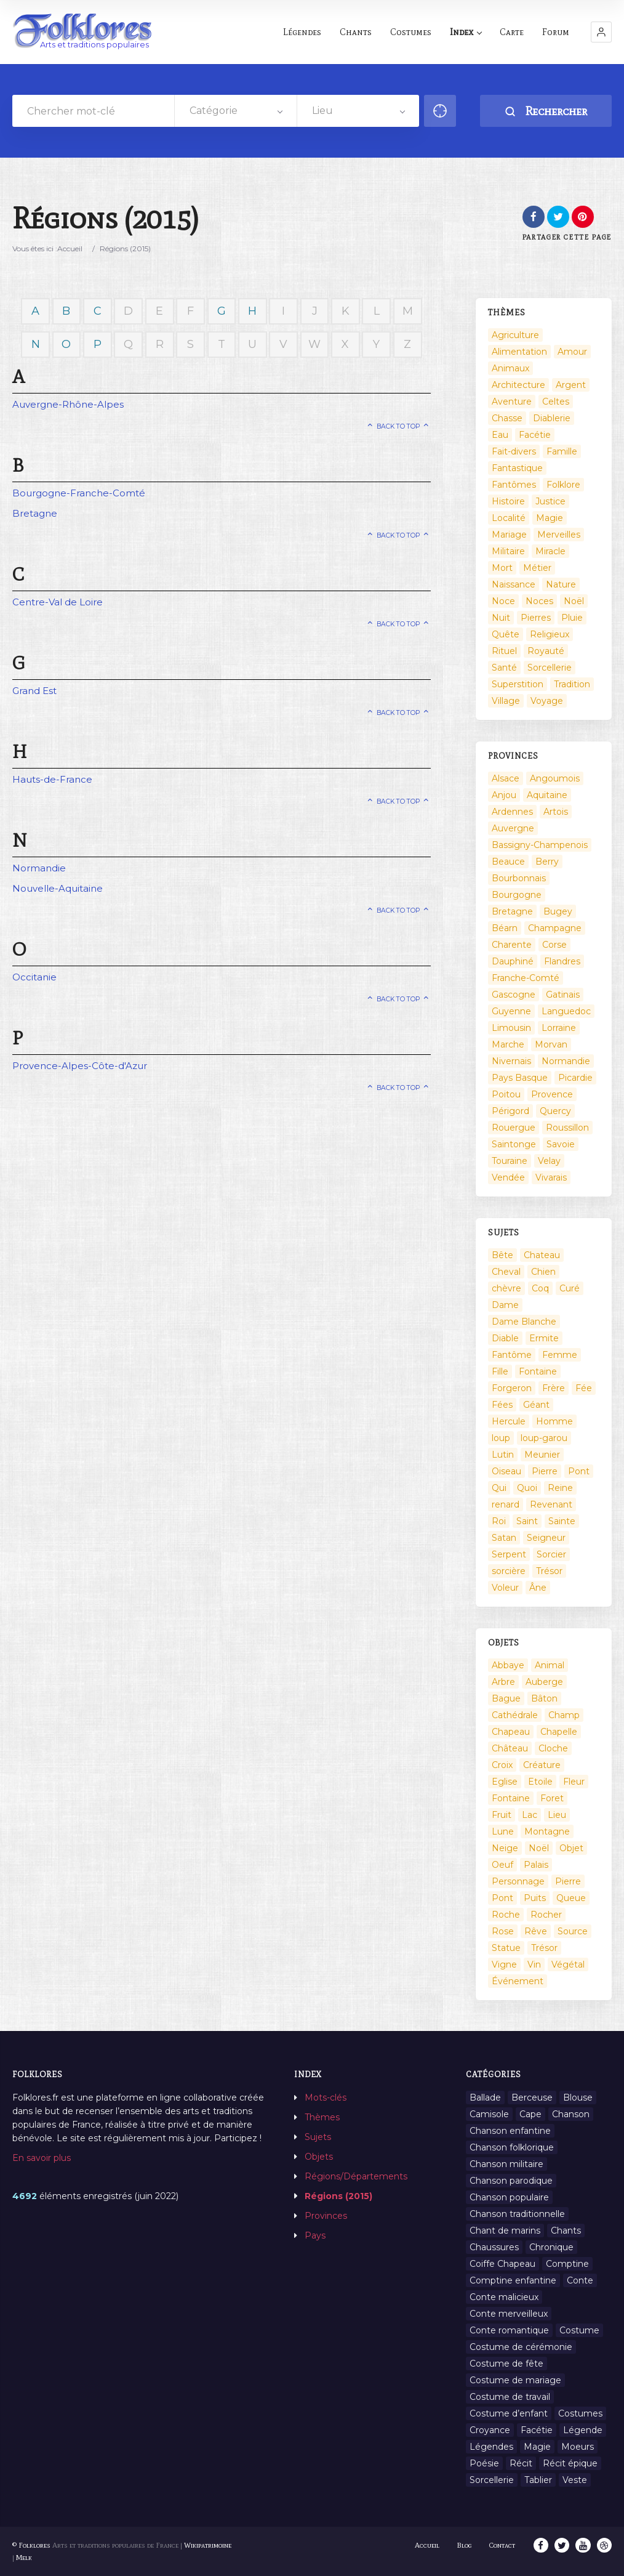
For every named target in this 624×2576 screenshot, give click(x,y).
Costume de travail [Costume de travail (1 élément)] (510, 2396)
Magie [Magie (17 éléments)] (549, 517)
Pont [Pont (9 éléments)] (579, 1471)
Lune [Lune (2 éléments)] (503, 1831)
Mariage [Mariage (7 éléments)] (509, 534)
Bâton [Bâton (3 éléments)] (544, 1698)
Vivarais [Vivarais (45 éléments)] (551, 1177)
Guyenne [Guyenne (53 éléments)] (511, 1011)
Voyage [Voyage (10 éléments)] (546, 700)
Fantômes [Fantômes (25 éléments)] (514, 484)
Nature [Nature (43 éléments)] (561, 584)
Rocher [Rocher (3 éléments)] (546, 1914)
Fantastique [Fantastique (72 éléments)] (517, 468)
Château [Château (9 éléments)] (510, 1748)
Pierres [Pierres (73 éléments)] (536, 617)
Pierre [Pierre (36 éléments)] (545, 1471)
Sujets (318, 2136)
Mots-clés (325, 2097)
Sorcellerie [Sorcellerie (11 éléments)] (492, 2479)
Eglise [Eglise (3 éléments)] (505, 1781)
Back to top (398, 426)
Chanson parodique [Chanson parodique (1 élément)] (511, 2180)
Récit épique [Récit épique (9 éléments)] (570, 2463)
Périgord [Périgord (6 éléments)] (510, 1110)
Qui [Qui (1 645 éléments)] (499, 1487)
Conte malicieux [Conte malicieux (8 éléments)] (504, 2297)
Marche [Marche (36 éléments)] (508, 1044)
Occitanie (34, 977)
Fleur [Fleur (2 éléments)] (574, 1781)
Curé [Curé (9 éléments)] (569, 1288)
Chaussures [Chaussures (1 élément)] (494, 2247)
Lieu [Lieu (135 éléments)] (557, 1814)
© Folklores (31, 2545)
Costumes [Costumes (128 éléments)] (580, 2413)
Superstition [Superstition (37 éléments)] (517, 684)
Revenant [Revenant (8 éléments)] (551, 1504)
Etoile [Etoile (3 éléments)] (540, 1781)
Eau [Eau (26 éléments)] (500, 434)
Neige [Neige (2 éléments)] (505, 1848)
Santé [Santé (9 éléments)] (504, 667)
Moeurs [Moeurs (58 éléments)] (577, 2446)
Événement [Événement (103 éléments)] (517, 1981)
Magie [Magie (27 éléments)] (537, 2446)
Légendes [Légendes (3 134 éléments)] (491, 2446)
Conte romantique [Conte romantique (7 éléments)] (509, 2330)
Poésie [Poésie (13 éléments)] (484, 2463)
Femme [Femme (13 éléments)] (559, 1354)
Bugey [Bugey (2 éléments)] (557, 911)
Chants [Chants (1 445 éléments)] (566, 2230)
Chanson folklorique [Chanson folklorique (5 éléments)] (512, 2147)
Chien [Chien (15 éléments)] (543, 1271)
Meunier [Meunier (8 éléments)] (542, 1454)
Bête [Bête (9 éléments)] (502, 1255)
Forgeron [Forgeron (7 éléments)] (512, 1388)
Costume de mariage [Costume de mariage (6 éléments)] (515, 2380)
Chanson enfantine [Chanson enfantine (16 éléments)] (510, 2130)
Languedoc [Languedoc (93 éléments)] (566, 1011)
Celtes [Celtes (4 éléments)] (555, 401)
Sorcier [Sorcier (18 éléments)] (551, 1554)
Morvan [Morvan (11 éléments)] (551, 1044)
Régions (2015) (338, 2196)
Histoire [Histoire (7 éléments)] (508, 501)
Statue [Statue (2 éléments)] (506, 1947)
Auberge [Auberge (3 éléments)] (544, 1681)
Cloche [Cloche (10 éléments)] (553, 1748)
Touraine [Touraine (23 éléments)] (509, 1160)
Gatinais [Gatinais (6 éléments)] (563, 994)
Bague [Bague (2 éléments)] (506, 1698)
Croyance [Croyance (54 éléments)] (490, 2430)
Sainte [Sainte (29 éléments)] (561, 1521)
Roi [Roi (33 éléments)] (499, 1521)
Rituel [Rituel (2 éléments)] (504, 650)
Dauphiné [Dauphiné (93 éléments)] (513, 961)
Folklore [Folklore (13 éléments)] (563, 484)
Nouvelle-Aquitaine (57, 888)
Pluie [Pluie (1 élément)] (572, 617)
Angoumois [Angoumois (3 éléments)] (555, 778)
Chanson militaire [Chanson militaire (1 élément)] (506, 2164)
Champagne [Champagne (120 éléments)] (555, 928)
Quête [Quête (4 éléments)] (505, 634)
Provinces (326, 2215)
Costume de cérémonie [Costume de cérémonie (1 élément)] (521, 2346)
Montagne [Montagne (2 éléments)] (547, 1831)
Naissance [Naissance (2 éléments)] (513, 584)
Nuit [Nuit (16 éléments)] (501, 617)
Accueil (69, 248)
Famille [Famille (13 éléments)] (561, 451)
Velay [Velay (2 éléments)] (549, 1160)
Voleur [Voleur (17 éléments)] (505, 1587)
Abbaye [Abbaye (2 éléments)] (508, 1665)
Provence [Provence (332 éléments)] (552, 1094)
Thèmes (322, 2117)
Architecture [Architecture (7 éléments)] (518, 384)
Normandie (39, 868)
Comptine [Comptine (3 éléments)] (567, 2263)
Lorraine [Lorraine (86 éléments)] (559, 1027)
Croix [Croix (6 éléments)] (502, 1764)
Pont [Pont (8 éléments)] (502, 1898)
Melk (24, 2557)
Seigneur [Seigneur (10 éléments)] (546, 1537)
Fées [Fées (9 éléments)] (502, 1404)
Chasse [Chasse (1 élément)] (507, 418)
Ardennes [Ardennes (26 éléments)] (512, 811)
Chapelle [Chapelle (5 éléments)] (558, 1731)
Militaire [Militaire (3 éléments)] (508, 551)
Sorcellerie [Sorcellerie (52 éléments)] (549, 667)
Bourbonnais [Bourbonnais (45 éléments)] (519, 878)
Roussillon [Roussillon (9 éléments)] (567, 1127)
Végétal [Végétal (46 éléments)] (568, 1964)
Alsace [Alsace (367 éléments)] (505, 778)
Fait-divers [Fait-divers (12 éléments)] (514, 451)
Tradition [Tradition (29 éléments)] (572, 684)
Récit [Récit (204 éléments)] (521, 2463)
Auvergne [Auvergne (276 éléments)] (513, 828)
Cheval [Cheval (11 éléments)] (506, 1271)
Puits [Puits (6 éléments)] (535, 1898)
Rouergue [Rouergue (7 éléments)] (513, 1127)
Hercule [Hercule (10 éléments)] (509, 1421)
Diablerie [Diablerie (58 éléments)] (551, 418)
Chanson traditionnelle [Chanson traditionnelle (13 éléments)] (517, 2213)
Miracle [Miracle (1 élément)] (550, 551)
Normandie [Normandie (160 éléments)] (566, 1061)
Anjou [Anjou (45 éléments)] (504, 795)
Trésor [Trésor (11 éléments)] (549, 1571)
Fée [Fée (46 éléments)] (583, 1388)
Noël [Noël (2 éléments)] (574, 601)
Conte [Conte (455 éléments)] (580, 2280)
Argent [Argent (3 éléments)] (571, 384)
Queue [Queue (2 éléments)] (571, 1898)
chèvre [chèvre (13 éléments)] (506, 1288)
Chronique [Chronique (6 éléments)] (551, 2247)
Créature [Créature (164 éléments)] (542, 1764)
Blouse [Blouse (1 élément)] (578, 2097)
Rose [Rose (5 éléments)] (503, 1931)
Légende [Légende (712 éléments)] (582, 2430)
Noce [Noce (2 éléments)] (503, 601)
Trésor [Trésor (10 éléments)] (544, 1947)
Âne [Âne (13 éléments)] (537, 1587)
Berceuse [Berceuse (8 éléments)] (532, 2097)
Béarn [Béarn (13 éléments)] (505, 928)
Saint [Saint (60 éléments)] (527, 1521)
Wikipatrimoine (207, 2545)
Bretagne (34, 513)
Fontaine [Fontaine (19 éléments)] (511, 1798)
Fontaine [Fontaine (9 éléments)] (538, 1371)
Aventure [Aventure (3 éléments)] (512, 401)
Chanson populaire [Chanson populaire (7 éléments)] (509, 2197)
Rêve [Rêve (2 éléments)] (535, 1931)
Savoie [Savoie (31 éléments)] (560, 1144)
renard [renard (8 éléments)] (505, 1504)
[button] (601, 32)
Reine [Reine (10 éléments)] (560, 1487)
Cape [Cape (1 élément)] (530, 2114)
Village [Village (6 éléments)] (506, 700)
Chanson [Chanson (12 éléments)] (571, 2114)
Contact (503, 2545)
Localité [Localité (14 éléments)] (509, 517)
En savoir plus (41, 2157)
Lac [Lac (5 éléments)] (529, 1814)
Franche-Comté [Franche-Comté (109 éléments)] (525, 977)
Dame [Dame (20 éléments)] (505, 1304)
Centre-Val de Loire (57, 602)
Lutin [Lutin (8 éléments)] (503, 1454)
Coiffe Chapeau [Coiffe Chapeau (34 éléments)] (502, 2263)
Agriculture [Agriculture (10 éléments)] (515, 335)
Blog (465, 2545)
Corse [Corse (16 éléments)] (554, 944)
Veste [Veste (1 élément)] (574, 2479)
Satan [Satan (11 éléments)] (504, 1537)
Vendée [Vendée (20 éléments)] (508, 1177)
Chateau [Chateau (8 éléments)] (542, 1255)
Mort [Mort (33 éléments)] (502, 567)
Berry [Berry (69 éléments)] (547, 861)
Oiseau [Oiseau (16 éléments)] (506, 1471)
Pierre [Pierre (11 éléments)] (568, 1881)
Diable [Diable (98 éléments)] (505, 1338)
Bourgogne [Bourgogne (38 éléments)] (517, 894)
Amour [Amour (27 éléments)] (572, 351)
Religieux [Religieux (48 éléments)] (549, 634)
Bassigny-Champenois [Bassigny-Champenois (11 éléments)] (540, 844)
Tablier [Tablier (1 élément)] (538, 2479)
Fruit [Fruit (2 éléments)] (501, 1814)
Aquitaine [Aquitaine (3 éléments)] (547, 795)
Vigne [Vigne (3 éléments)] (504, 1964)
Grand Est (34, 690)
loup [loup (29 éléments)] (501, 1437)
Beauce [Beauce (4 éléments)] (508, 861)
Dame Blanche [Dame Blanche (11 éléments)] (524, 1321)
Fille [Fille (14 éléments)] (500, 1371)
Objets (319, 2156)
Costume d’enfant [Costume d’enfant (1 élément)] (509, 2413)
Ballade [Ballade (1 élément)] (485, 2097)
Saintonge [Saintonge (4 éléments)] (514, 1144)
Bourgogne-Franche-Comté (78, 493)
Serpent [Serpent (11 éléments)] (509, 1554)
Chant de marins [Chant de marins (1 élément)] (505, 2230)
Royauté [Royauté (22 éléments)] (545, 650)
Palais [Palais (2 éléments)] (536, 1864)
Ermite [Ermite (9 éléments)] (544, 1338)
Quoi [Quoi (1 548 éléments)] (527, 1487)
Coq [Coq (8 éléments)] (540, 1288)
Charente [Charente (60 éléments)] (512, 944)
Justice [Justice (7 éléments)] (550, 501)
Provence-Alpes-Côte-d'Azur (79, 1066)
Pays (315, 2235)
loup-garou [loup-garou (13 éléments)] (544, 1437)
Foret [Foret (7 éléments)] (552, 1798)
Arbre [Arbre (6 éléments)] (503, 1681)
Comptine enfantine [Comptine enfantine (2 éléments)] (513, 2280)
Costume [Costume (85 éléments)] (579, 2330)
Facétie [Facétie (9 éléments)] (537, 2430)
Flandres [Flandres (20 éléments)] (562, 961)
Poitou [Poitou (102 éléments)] (506, 1094)
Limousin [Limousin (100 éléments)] (511, 1027)
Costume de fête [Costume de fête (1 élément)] (506, 2363)
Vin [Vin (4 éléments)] (534, 1964)
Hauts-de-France (52, 779)
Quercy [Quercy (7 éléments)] (555, 1110)
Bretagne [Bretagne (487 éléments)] (512, 911)
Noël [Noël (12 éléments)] (539, 1848)
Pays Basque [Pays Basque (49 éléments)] (520, 1077)
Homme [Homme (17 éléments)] (554, 1421)
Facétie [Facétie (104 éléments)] (535, 434)
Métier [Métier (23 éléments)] (537, 567)
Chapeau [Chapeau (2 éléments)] (511, 1731)
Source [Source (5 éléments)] (573, 1931)
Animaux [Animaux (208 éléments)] (510, 368)
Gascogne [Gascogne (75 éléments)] (513, 994)
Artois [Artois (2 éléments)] (555, 811)
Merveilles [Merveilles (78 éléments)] (558, 534)
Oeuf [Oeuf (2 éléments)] (502, 1864)
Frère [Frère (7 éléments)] (553, 1388)
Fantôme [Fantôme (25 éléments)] (512, 1354)
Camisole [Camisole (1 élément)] (489, 2114)
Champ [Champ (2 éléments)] (564, 1715)
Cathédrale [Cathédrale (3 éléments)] (515, 1715)
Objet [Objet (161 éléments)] (571, 1848)
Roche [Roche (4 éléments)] (506, 1914)
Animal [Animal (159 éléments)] (549, 1665)
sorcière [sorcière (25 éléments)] (509, 1571)
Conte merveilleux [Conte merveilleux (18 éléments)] (509, 2313)
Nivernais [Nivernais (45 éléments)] (511, 1061)
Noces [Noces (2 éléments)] (539, 601)
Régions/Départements (356, 2176)
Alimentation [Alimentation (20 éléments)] (519, 351)
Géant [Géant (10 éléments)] (536, 1404)
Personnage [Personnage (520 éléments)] (518, 1881)
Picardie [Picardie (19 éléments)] (575, 1077)
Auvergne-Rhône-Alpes (68, 404)
